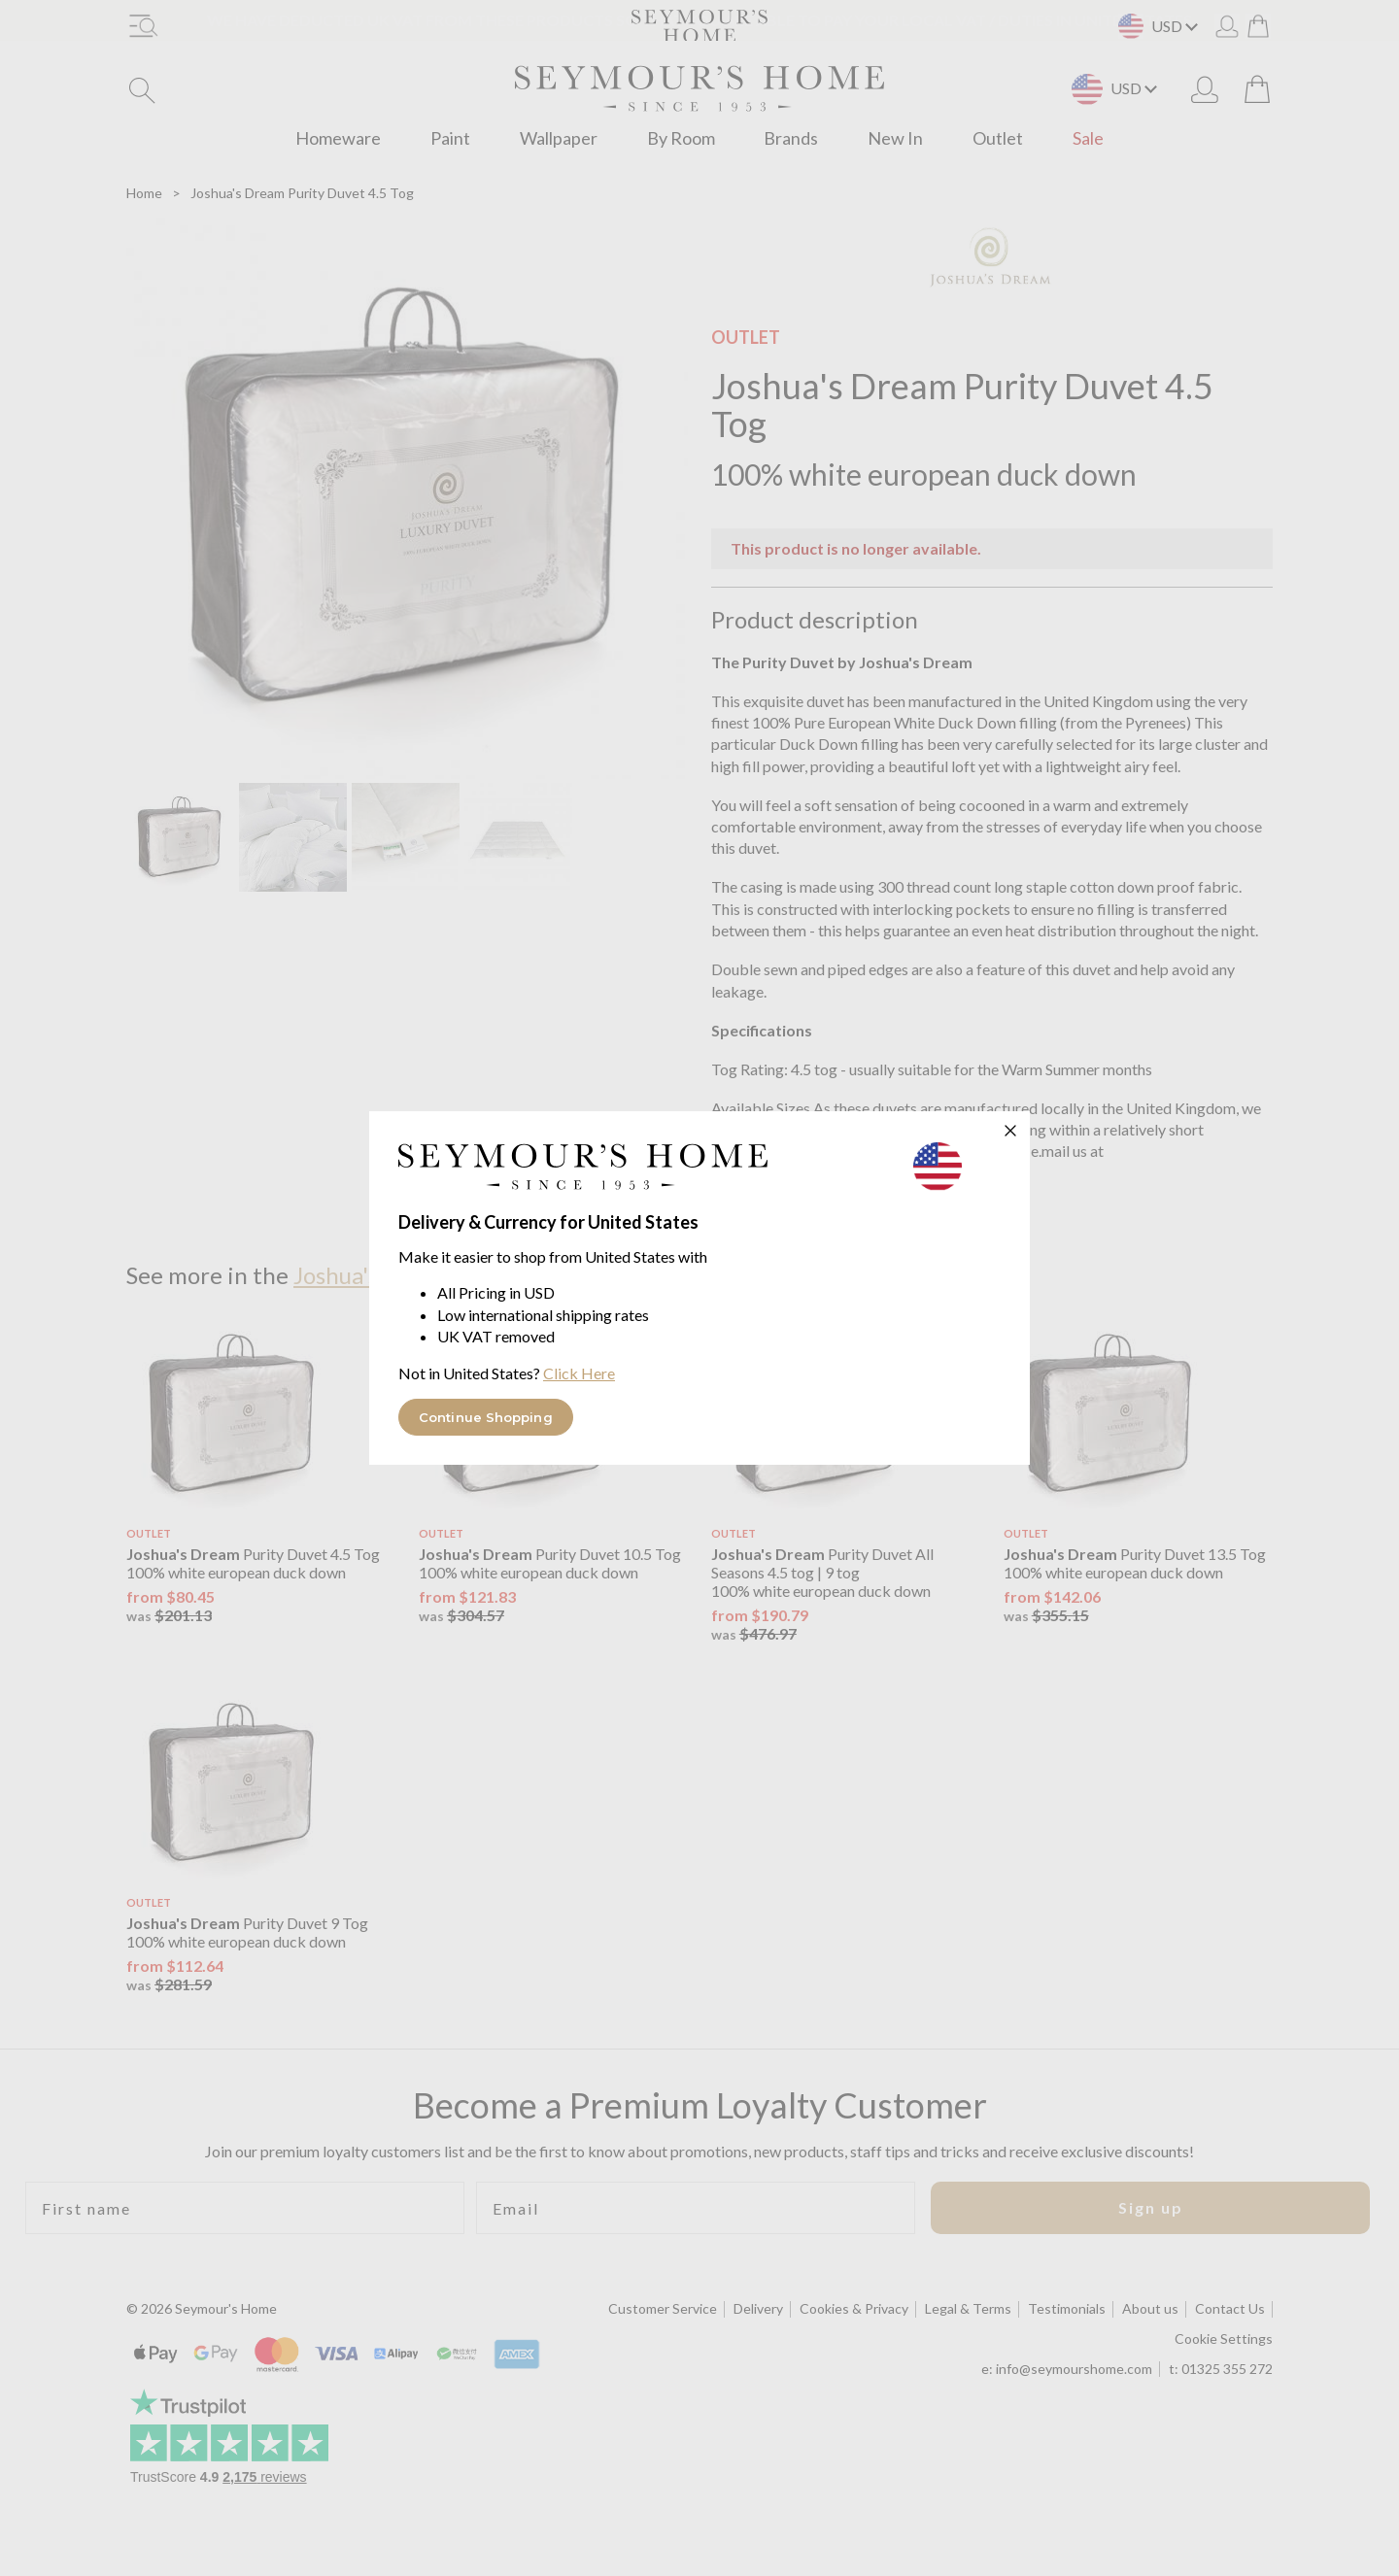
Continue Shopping (486, 1417)
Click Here (579, 1373)
